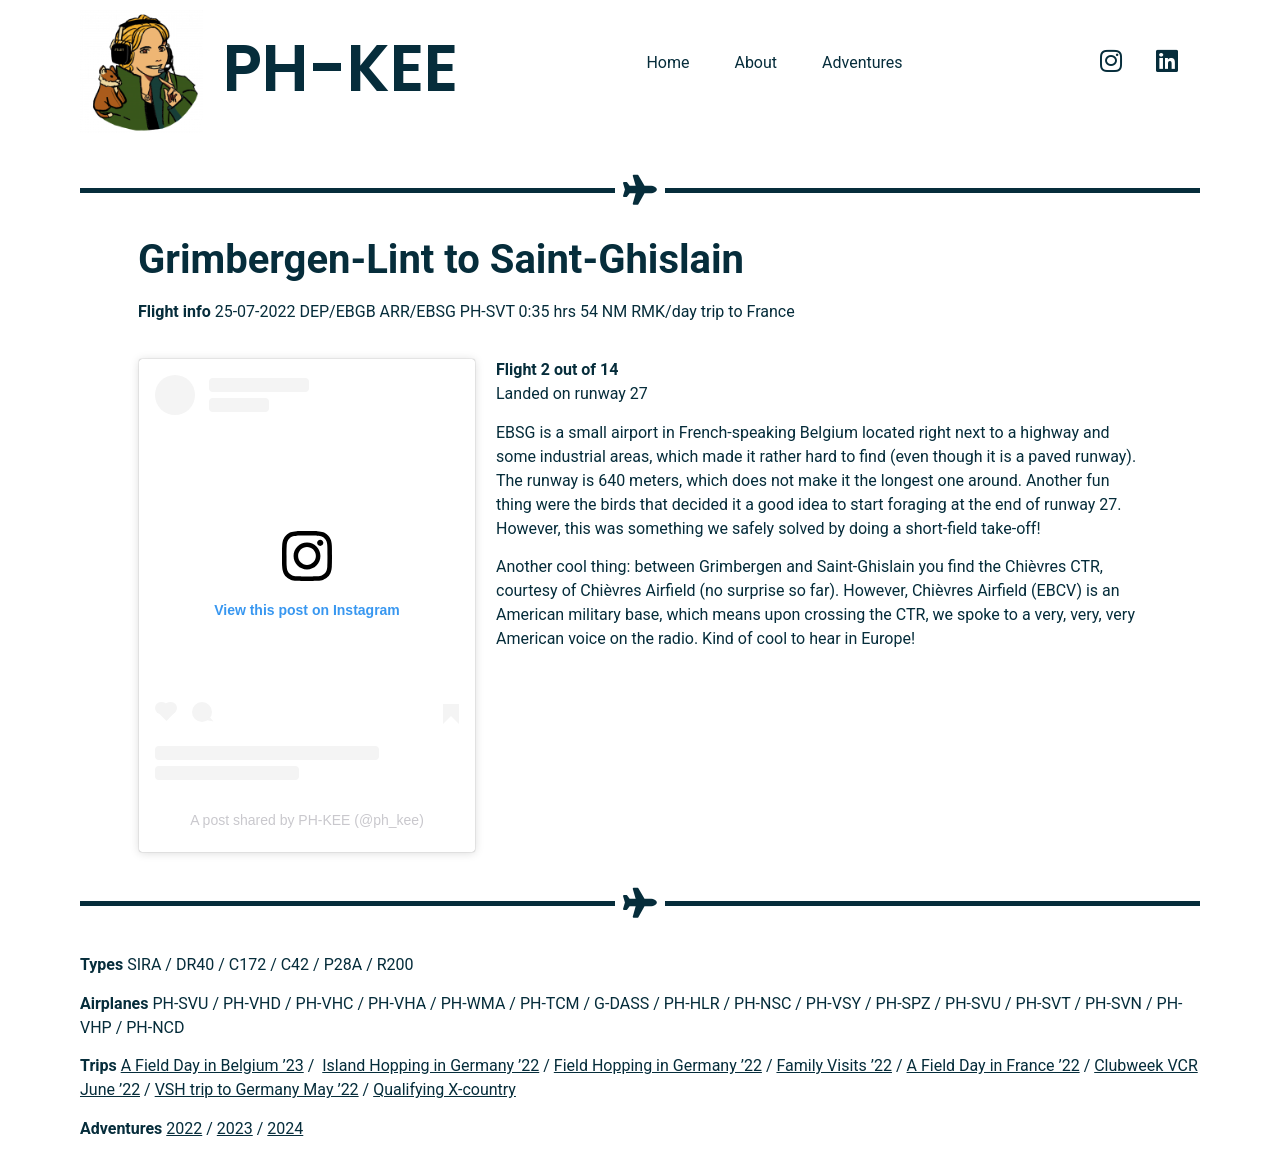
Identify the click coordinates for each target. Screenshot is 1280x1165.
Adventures (862, 62)
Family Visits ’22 (834, 1065)
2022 (184, 1128)
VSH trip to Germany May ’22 (257, 1089)
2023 (235, 1128)
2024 (285, 1128)
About (755, 62)
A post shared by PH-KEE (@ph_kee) (307, 820)
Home (667, 62)
